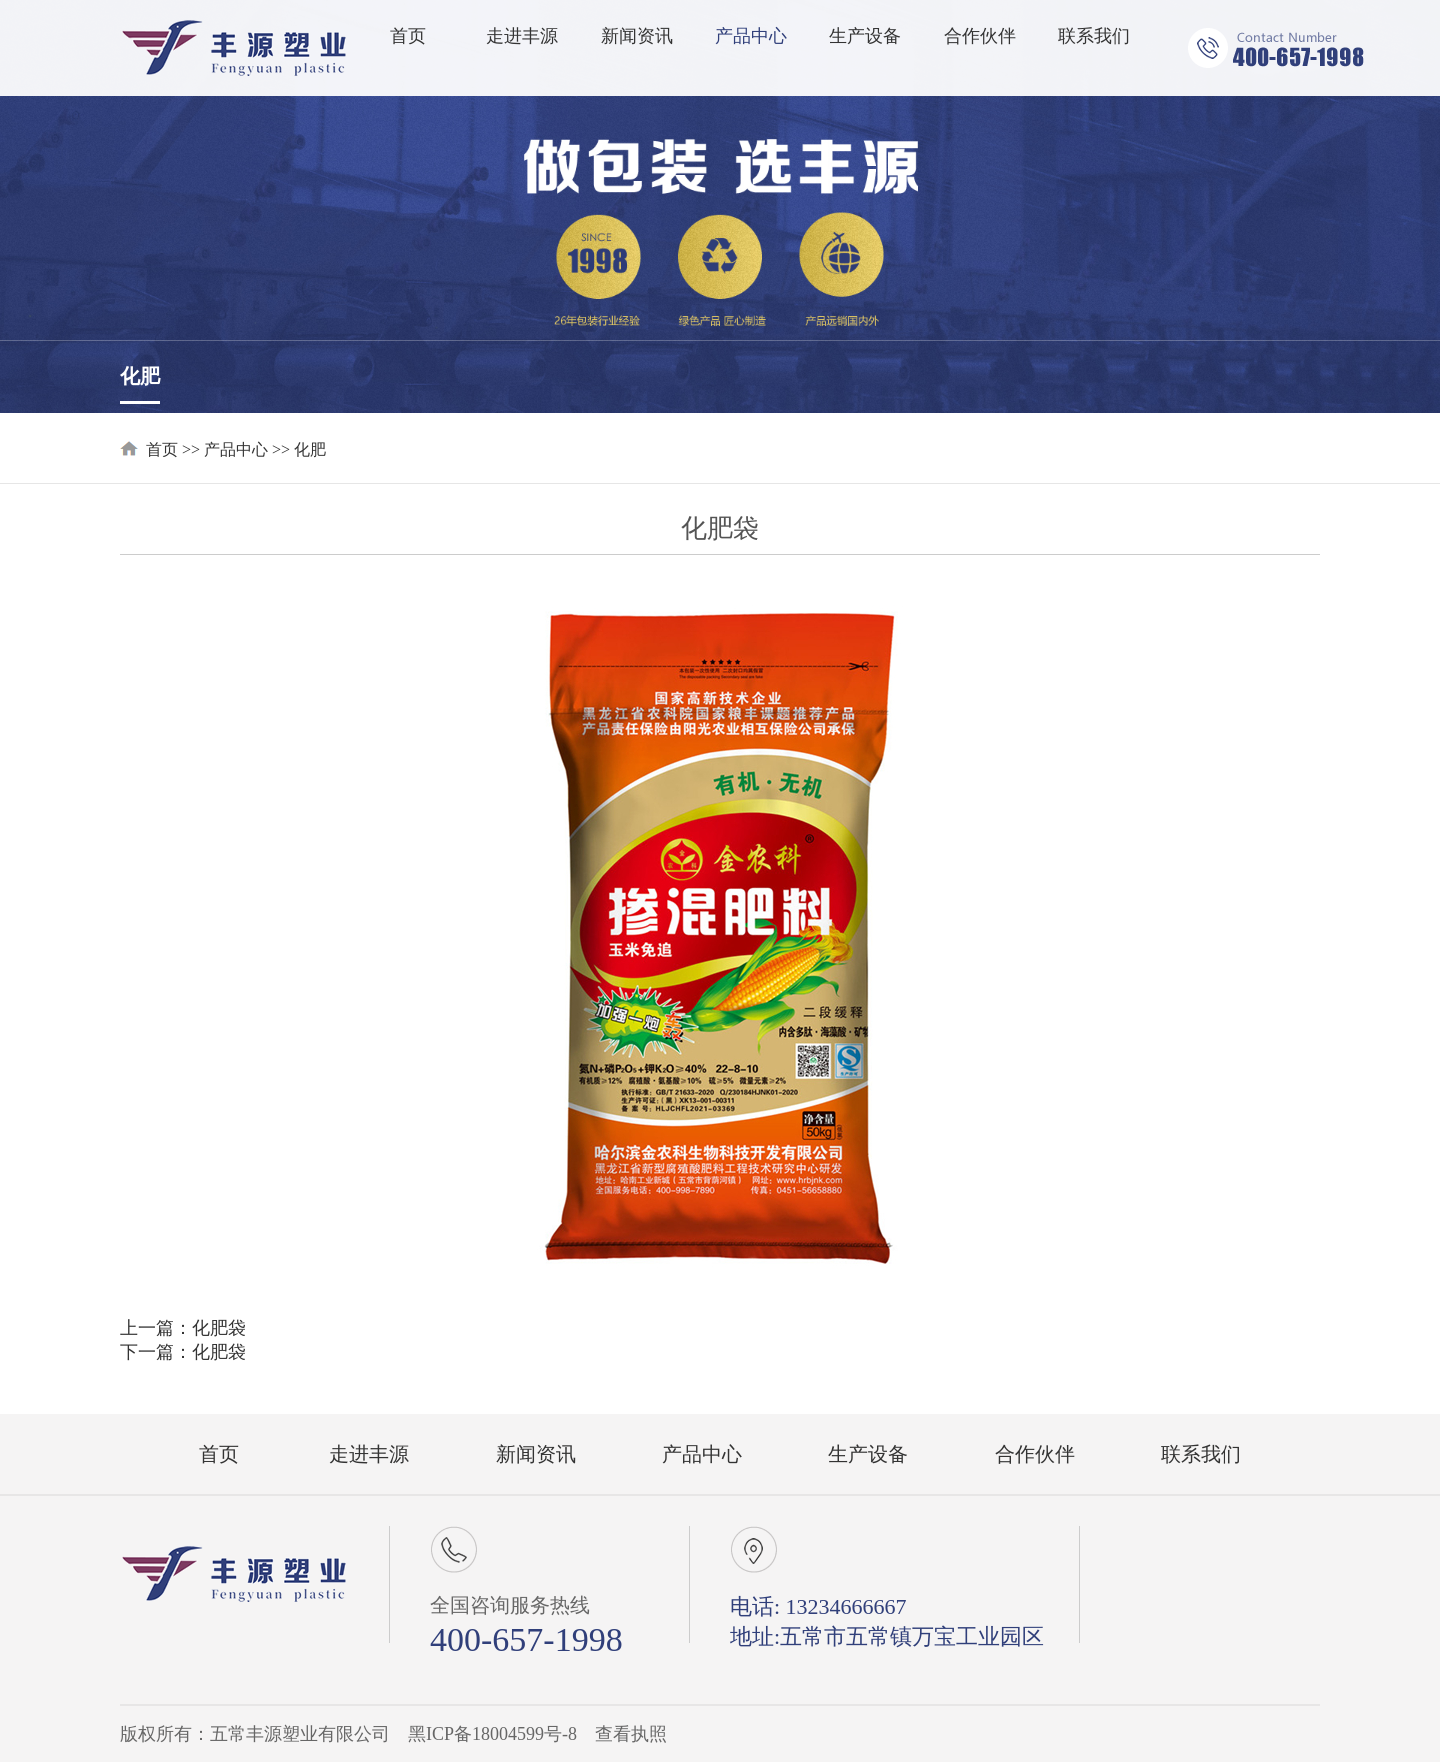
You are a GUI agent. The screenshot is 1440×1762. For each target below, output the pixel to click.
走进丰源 (522, 36)
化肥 (140, 376)
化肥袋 (219, 1328)
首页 (408, 36)
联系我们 (1094, 36)
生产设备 (865, 36)
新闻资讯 (637, 36)
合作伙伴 (980, 36)
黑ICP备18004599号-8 (492, 1734)
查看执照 (631, 1734)
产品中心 (751, 36)
